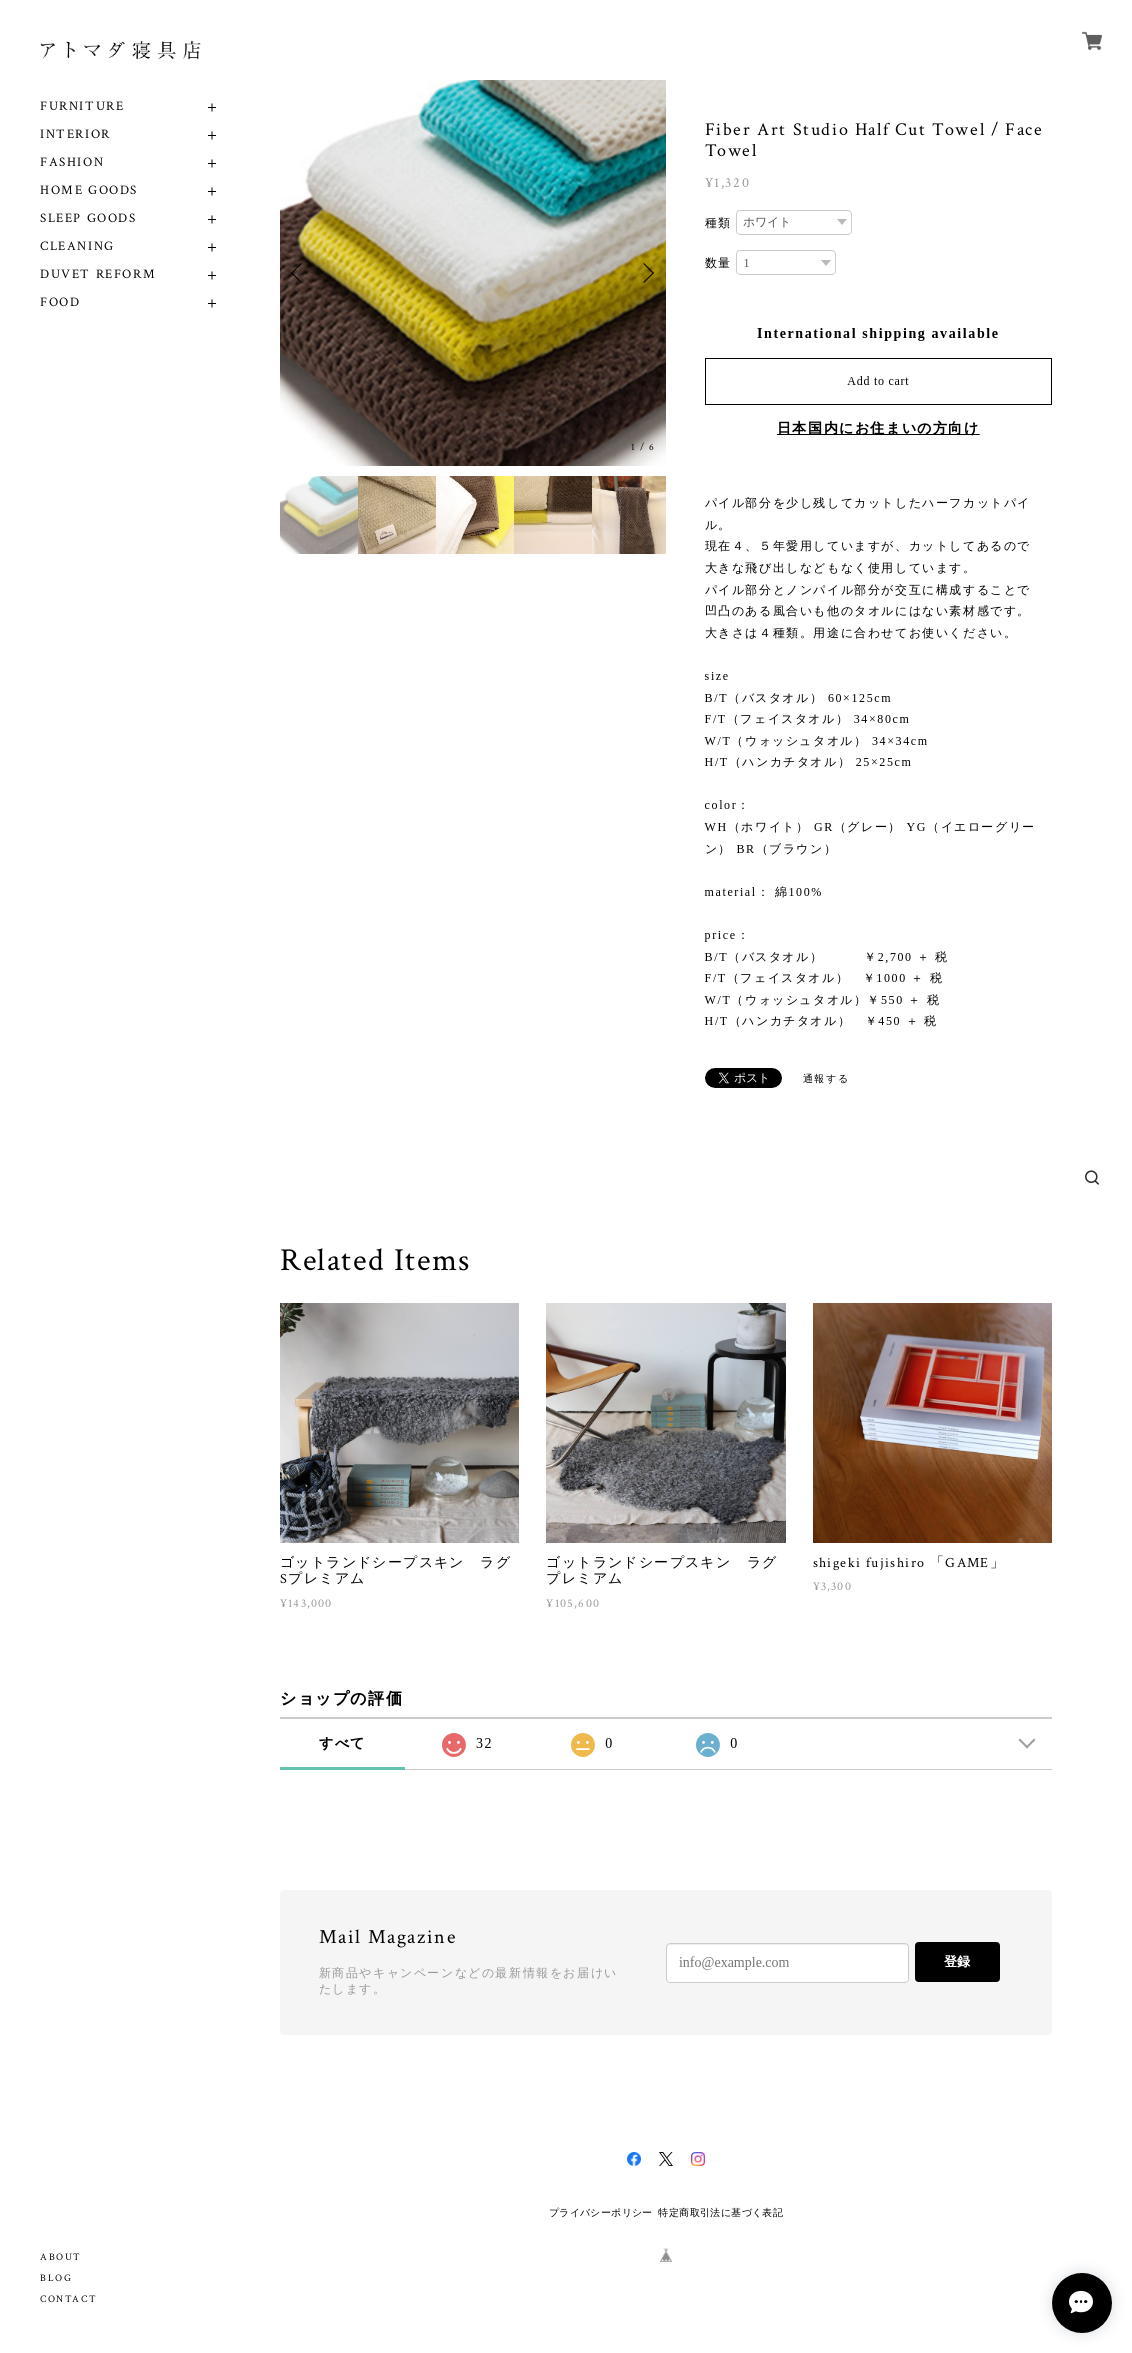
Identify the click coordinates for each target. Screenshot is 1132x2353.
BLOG (56, 2278)
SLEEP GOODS (88, 218)
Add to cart (878, 381)
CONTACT (68, 2299)
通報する (826, 1078)
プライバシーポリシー (601, 2212)
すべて (342, 1743)
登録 (957, 1961)
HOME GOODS (89, 190)
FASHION (72, 162)
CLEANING (77, 246)
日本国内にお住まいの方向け (878, 428)
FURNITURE (82, 106)
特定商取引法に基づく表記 (720, 2212)
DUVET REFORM (98, 274)
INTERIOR (75, 134)
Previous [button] (300, 273)
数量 (718, 263)
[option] (473, 273)
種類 (718, 223)
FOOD (60, 302)
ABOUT (61, 2257)
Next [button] (646, 273)
